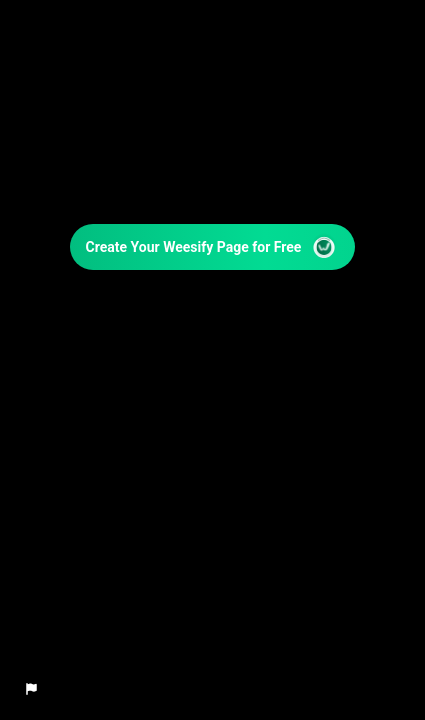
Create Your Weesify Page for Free (213, 247)
